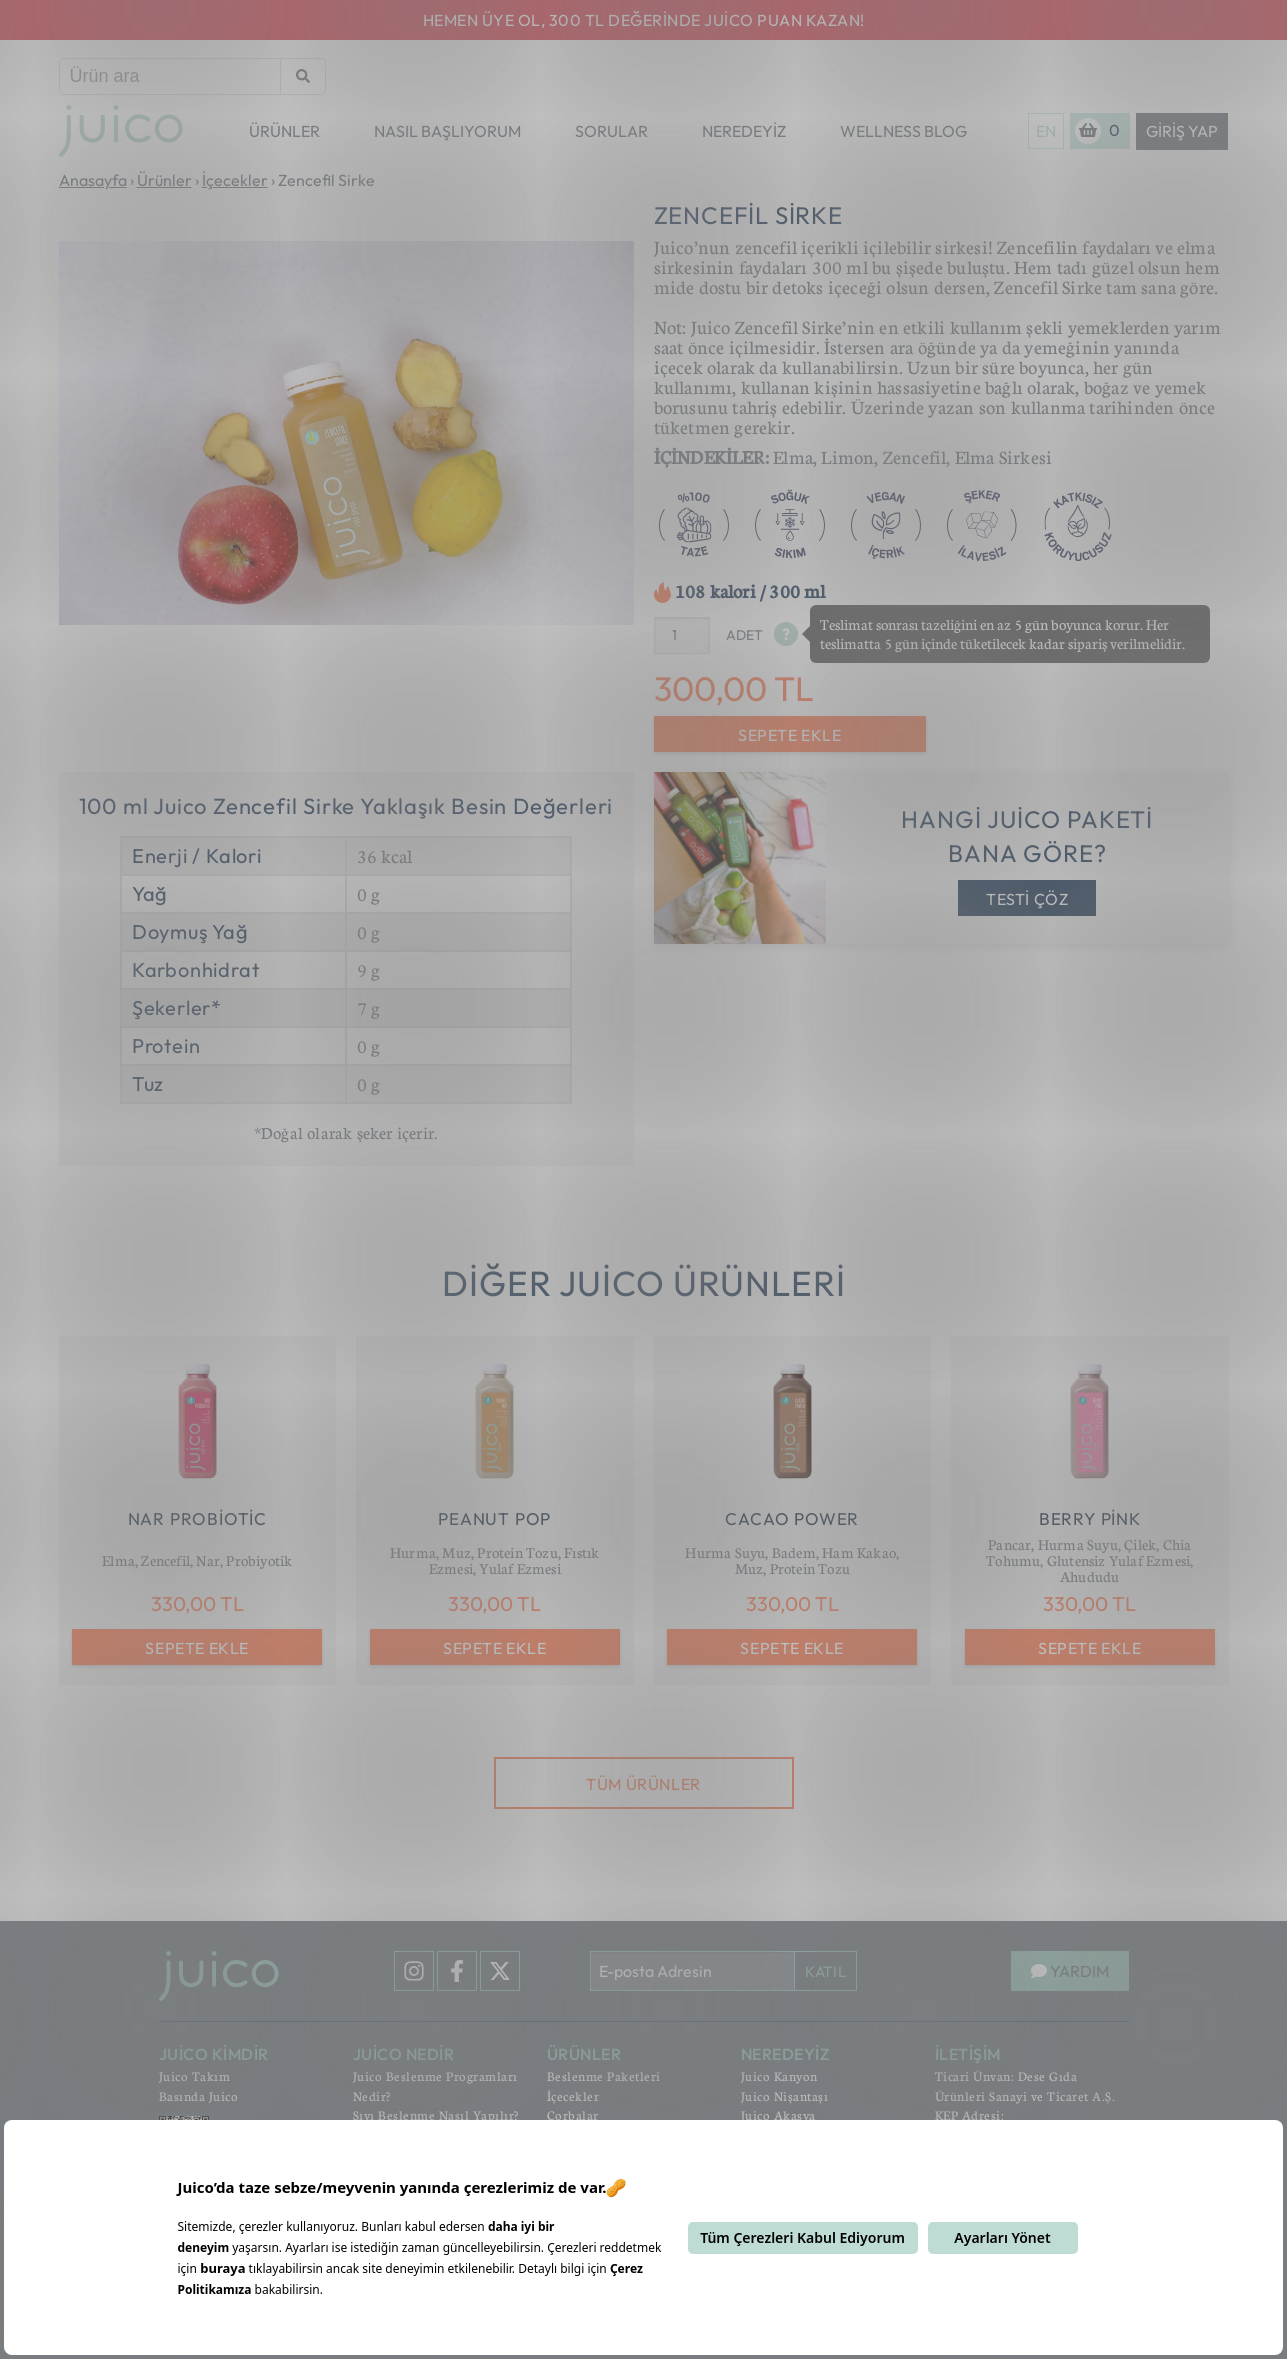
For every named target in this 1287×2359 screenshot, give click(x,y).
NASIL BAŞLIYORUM (447, 131)
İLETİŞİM (968, 2054)
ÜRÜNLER (284, 131)
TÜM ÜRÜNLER (643, 1784)
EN (1046, 131)
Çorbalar (573, 2115)
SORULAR (611, 131)
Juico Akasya (778, 2115)
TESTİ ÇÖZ (1027, 899)
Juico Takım (195, 2076)
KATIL (825, 1971)
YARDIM (1070, 1971)
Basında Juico (199, 2096)
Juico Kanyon (779, 2076)
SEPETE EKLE (790, 735)
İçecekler (573, 2096)
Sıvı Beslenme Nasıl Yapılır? (436, 2115)
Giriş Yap (1182, 131)
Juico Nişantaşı (785, 2096)
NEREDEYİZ (744, 131)
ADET (744, 635)
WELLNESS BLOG (903, 131)
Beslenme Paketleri (604, 2076)
